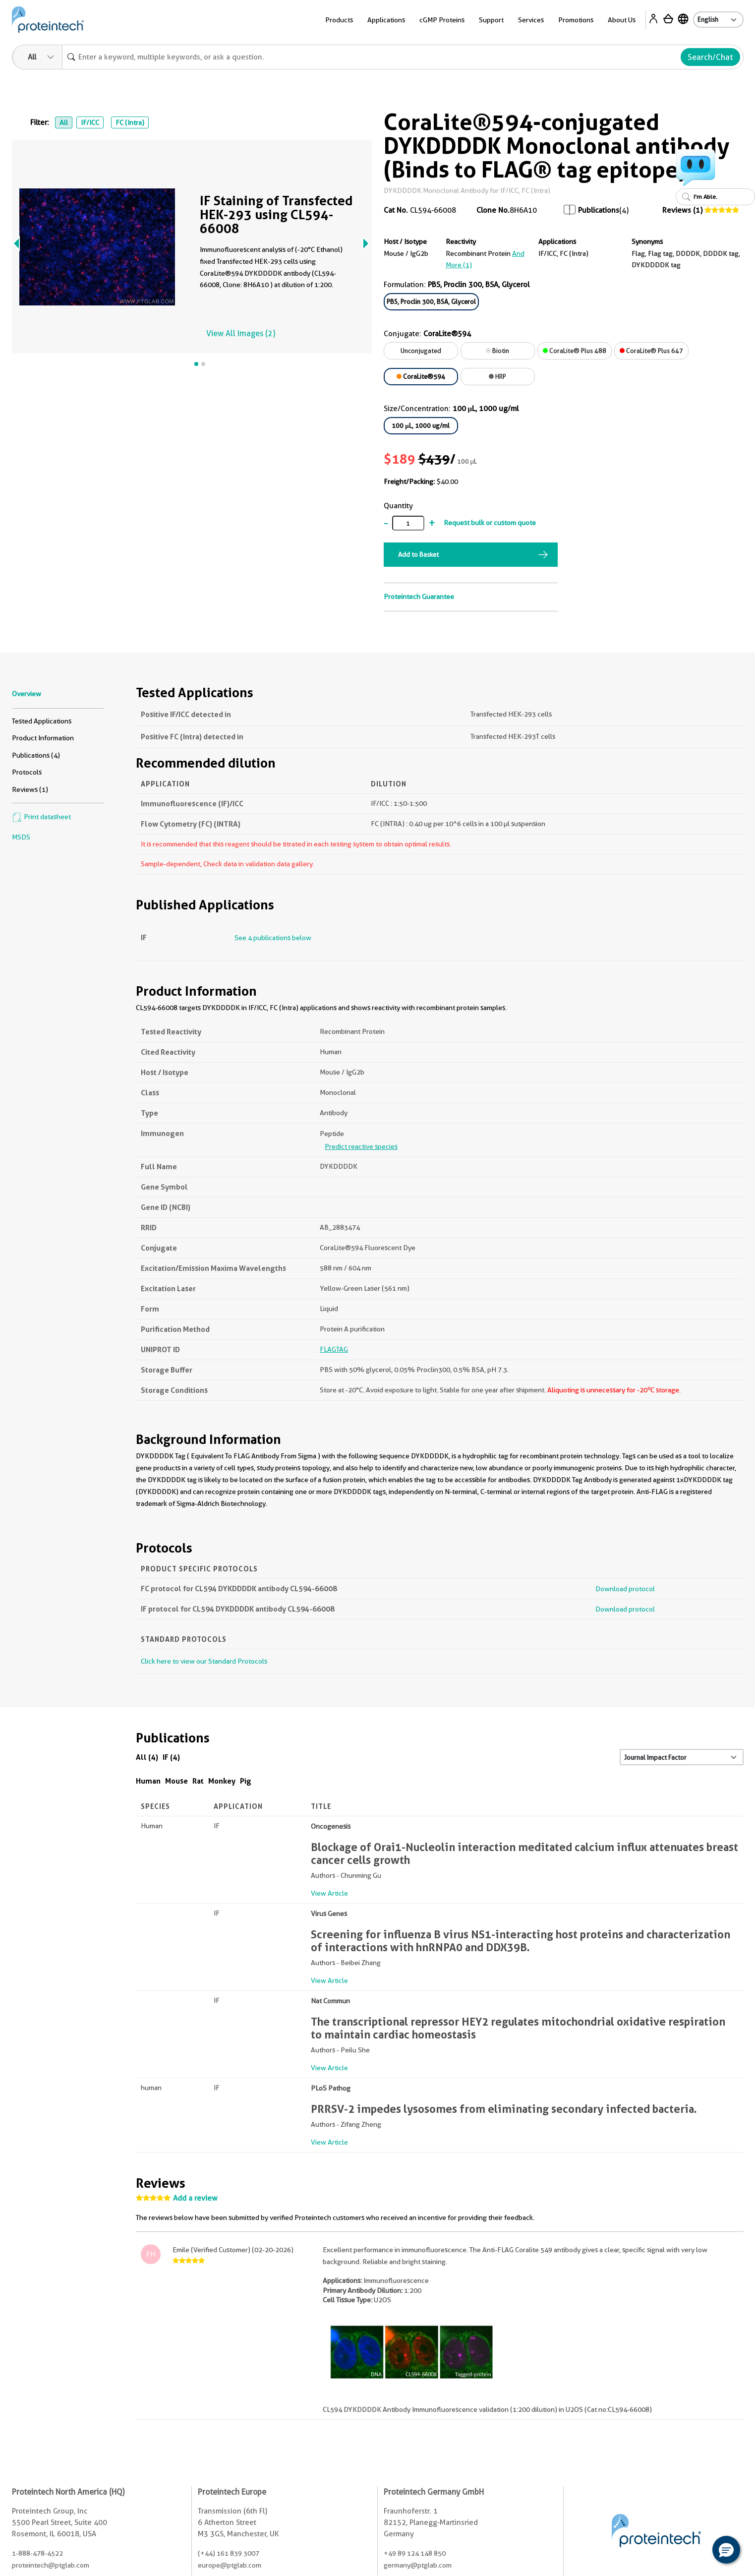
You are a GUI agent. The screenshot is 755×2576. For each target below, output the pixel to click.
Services (531, 20)
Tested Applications (41, 721)
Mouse (176, 1781)
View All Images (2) (240, 333)
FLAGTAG (334, 1349)
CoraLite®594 (421, 376)
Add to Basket (418, 554)
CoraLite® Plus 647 (651, 351)
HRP (497, 376)
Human (148, 1781)
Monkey (221, 1781)
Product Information (43, 738)
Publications (598, 210)
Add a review (195, 2198)
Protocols (27, 772)
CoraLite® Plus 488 (574, 351)
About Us (622, 20)
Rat (198, 1781)
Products (339, 20)
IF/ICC (90, 122)
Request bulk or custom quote (490, 523)
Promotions (575, 20)
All (63, 122)
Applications (386, 20)
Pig (245, 1781)
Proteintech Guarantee (419, 596)
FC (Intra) (130, 122)
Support (491, 20)
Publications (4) (36, 755)
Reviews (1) (682, 210)
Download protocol (625, 1589)
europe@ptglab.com (229, 2565)
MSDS (21, 837)
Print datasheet (41, 817)
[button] (726, 2550)
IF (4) (171, 1757)
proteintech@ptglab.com (50, 2565)
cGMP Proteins (442, 20)
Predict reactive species (361, 1146)
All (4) (147, 1757)
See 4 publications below (272, 938)
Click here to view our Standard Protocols (204, 1661)
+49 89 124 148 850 (415, 2553)
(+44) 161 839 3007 (228, 2553)
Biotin (497, 351)
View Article (329, 1893)
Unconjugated (421, 351)
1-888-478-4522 (37, 2553)
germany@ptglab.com (418, 2565)
